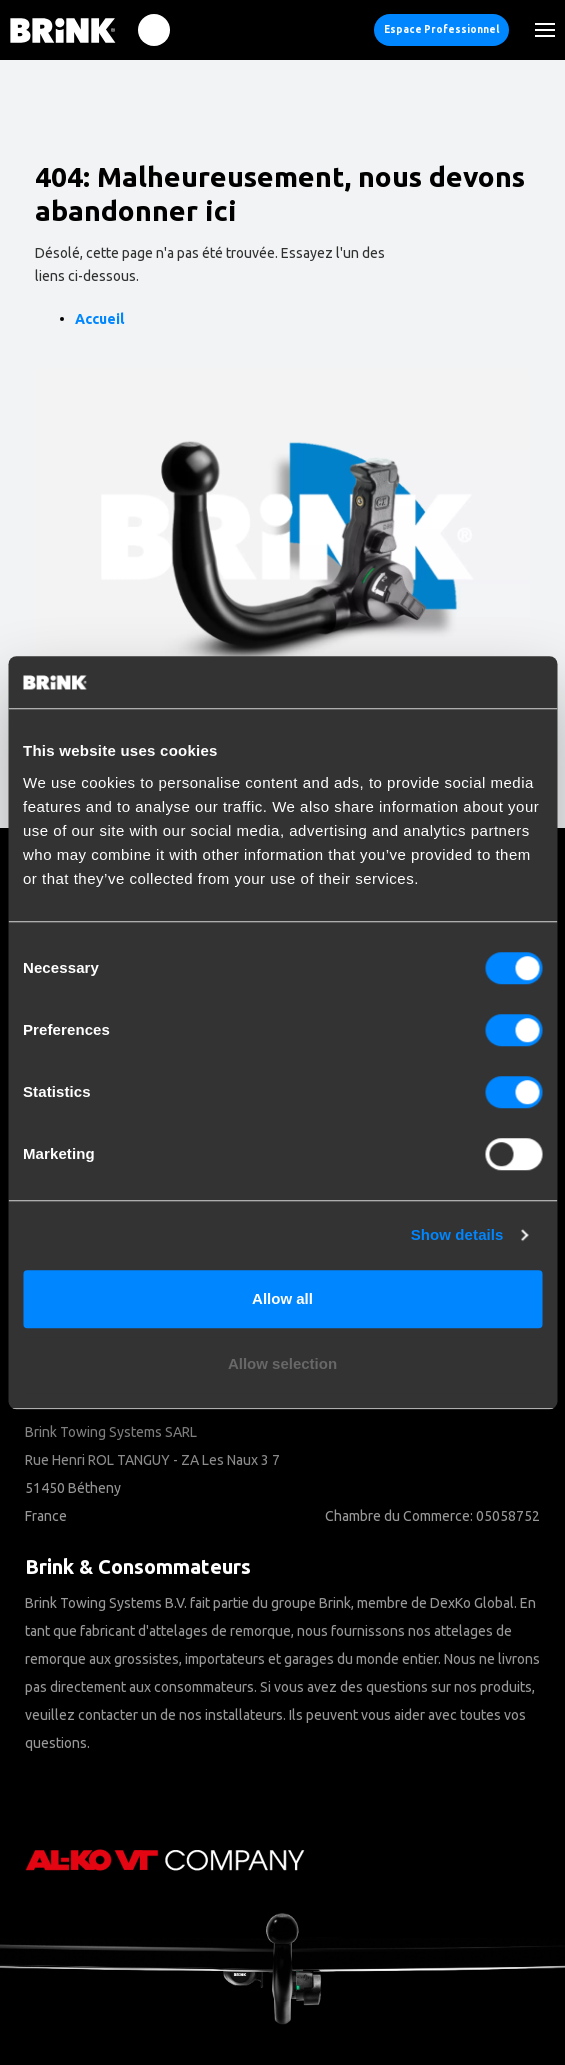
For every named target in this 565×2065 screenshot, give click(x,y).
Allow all (282, 1298)
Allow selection (282, 1363)
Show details (457, 1234)
